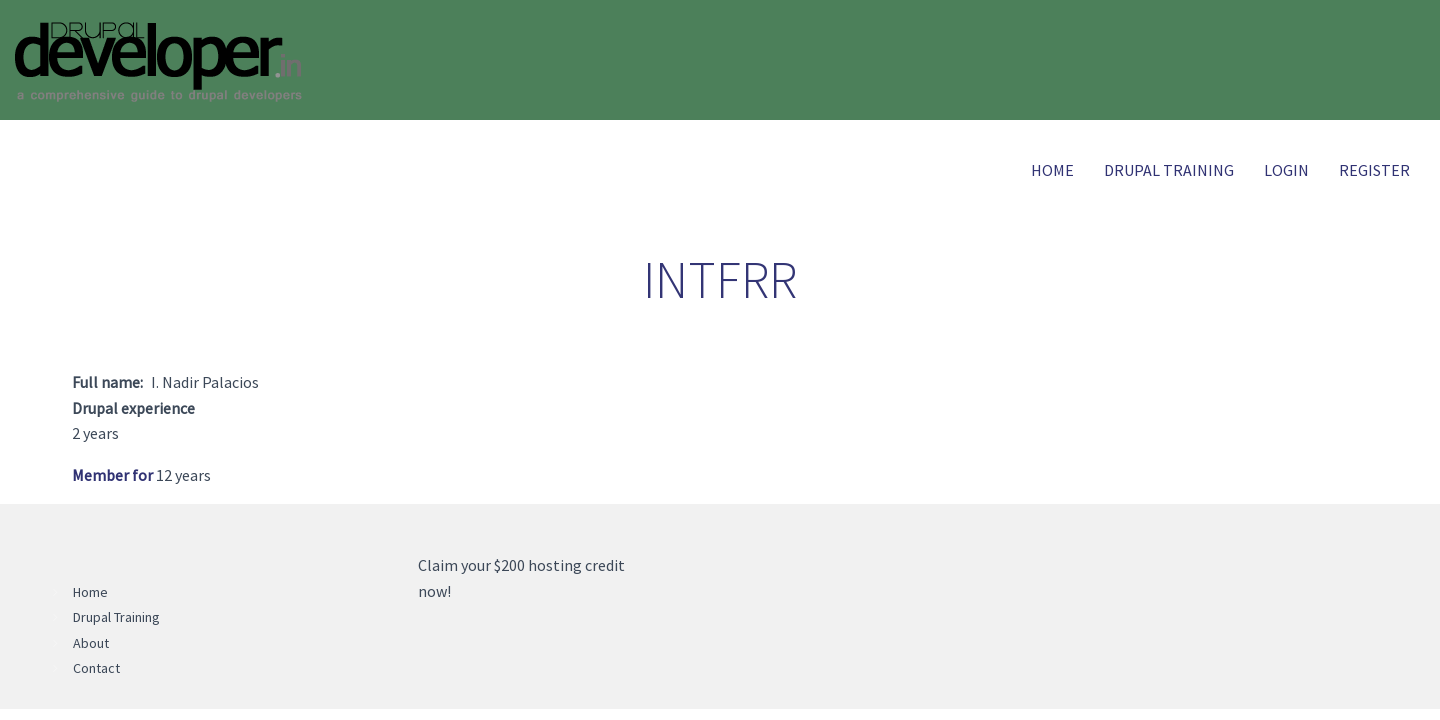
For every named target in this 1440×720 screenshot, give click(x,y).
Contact (96, 668)
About (91, 643)
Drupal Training (1169, 170)
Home (1052, 170)
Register (1374, 170)
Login (1286, 170)
